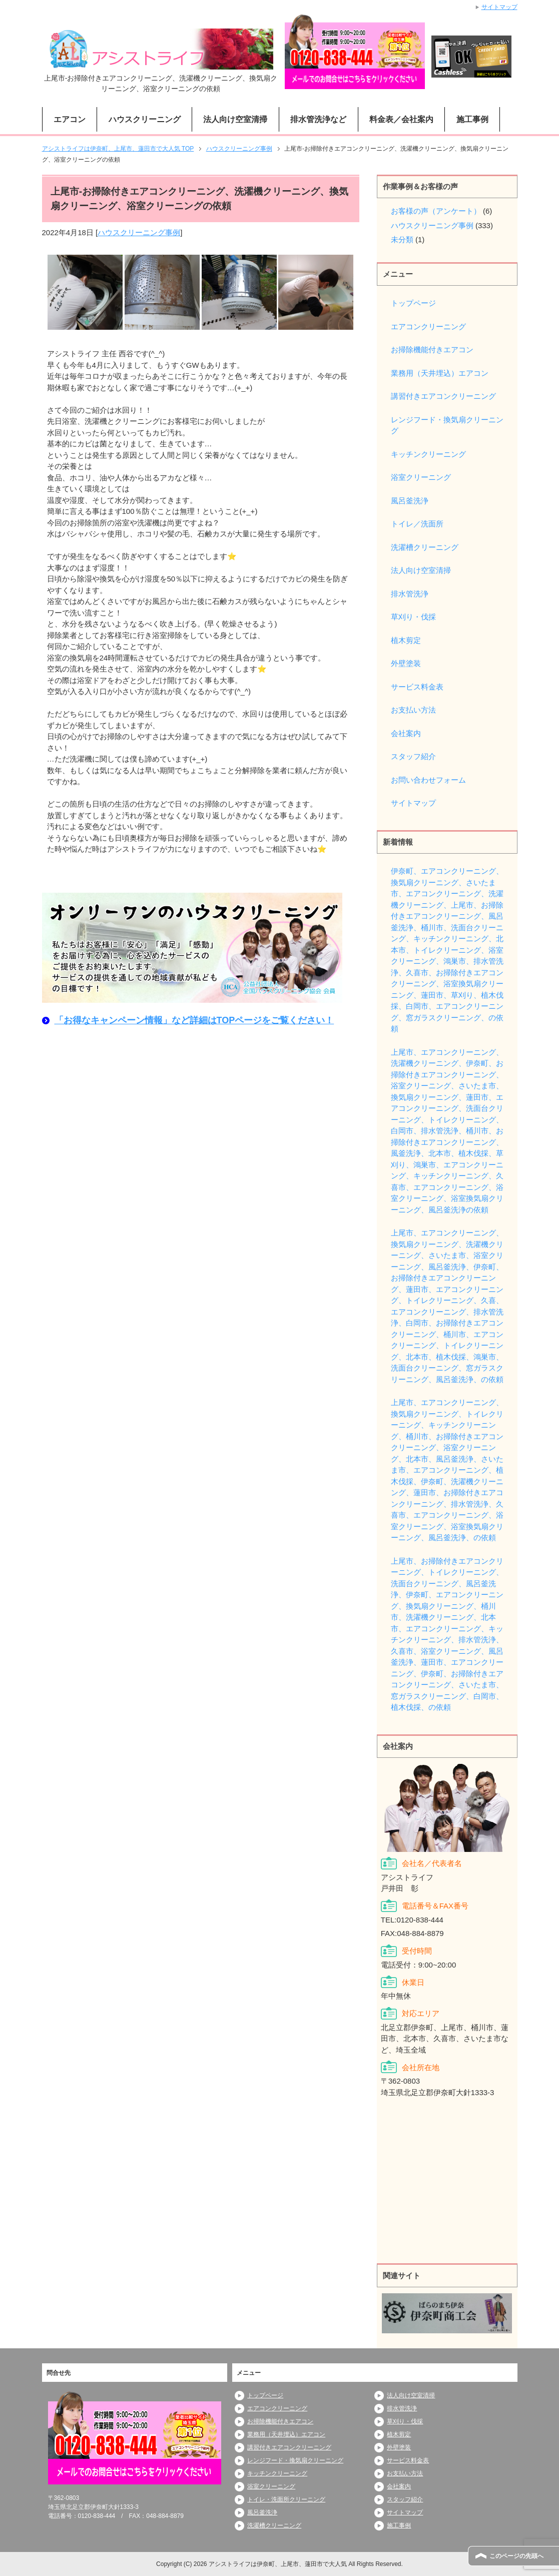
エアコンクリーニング (428, 326)
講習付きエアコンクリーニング (443, 396)
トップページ (413, 303)
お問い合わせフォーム (428, 780)
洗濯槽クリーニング (424, 547)
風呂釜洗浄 (409, 500)
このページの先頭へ (516, 2555)
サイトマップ (413, 803)
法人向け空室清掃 (235, 119)
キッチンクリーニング (428, 454)
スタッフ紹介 (413, 756)
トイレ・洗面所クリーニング (286, 2499)
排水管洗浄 (409, 593)
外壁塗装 (406, 663)
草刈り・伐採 (413, 616)
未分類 (402, 239)
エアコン (70, 119)
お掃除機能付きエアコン (432, 349)
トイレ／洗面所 (417, 523)
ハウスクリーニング (145, 119)
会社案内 (406, 733)
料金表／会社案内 (401, 119)
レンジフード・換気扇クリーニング (447, 425)
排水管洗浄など (318, 119)
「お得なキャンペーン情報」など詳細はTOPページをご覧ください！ (194, 1020)
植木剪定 (406, 640)
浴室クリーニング (421, 477)
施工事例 (472, 119)
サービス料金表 (417, 687)
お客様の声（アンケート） (436, 211)
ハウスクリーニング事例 (139, 232)
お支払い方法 (413, 710)
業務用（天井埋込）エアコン (439, 373)
